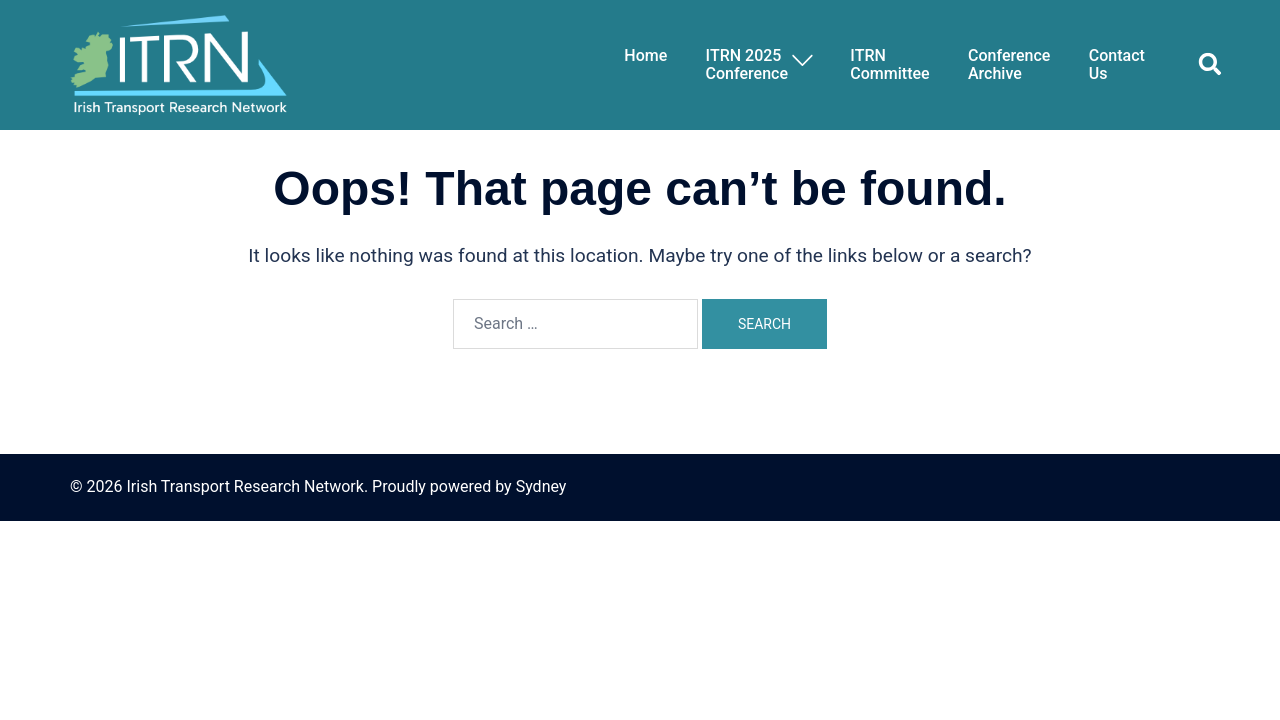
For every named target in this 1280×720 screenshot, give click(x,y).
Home (645, 56)
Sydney (541, 486)
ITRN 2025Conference (747, 65)
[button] (1202, 65)
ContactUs (1117, 65)
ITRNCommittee (889, 65)
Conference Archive (1009, 65)
